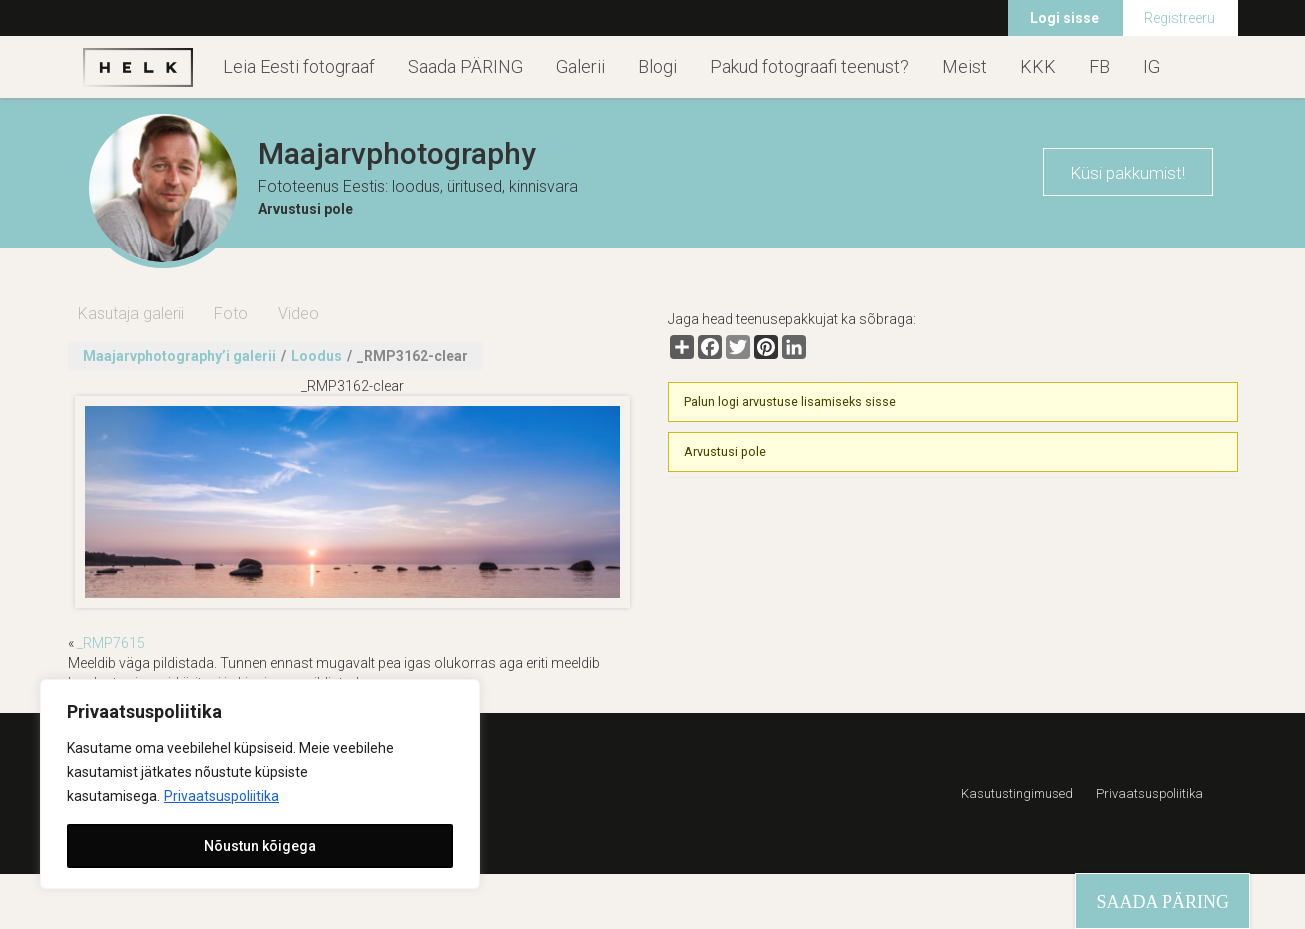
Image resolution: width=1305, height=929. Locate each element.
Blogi (657, 66)
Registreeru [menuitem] (1179, 18)
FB (1099, 66)
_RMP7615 (111, 643)
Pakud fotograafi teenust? (809, 66)
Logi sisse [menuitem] (1064, 18)
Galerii (580, 66)
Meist (964, 66)
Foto (231, 313)
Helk (138, 67)
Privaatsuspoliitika (221, 796)
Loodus (316, 356)
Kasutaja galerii (131, 313)
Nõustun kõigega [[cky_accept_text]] (260, 846)
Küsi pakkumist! (1127, 173)
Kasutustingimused (1017, 793)
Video (298, 313)
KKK (1038, 66)
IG (1151, 66)
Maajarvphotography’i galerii (179, 356)
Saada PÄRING (465, 66)
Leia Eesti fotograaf (299, 66)
